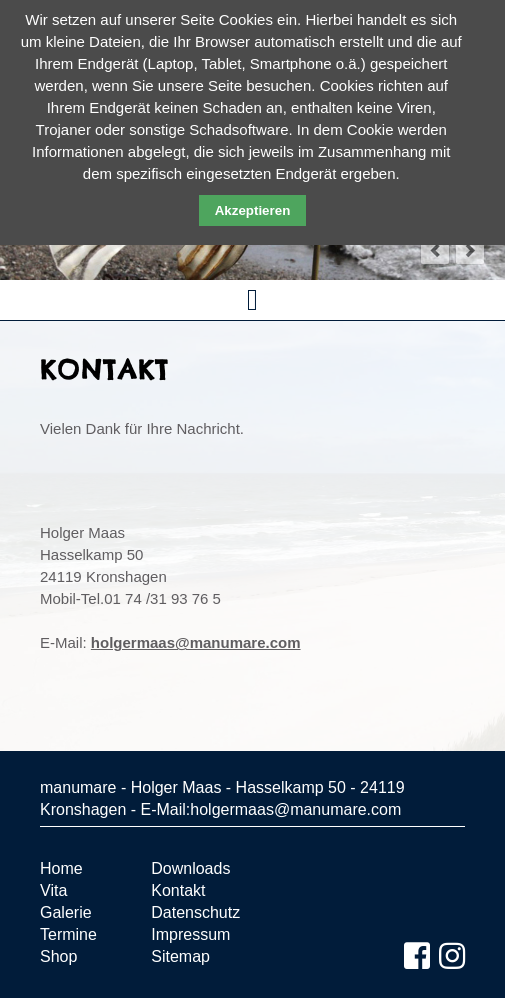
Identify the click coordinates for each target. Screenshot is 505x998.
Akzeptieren (253, 210)
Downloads (190, 868)
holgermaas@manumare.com (196, 642)
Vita (53, 890)
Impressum (190, 934)
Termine (68, 934)
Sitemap (180, 956)
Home (61, 868)
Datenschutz (195, 912)
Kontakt (178, 890)
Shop (58, 956)
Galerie (66, 912)
